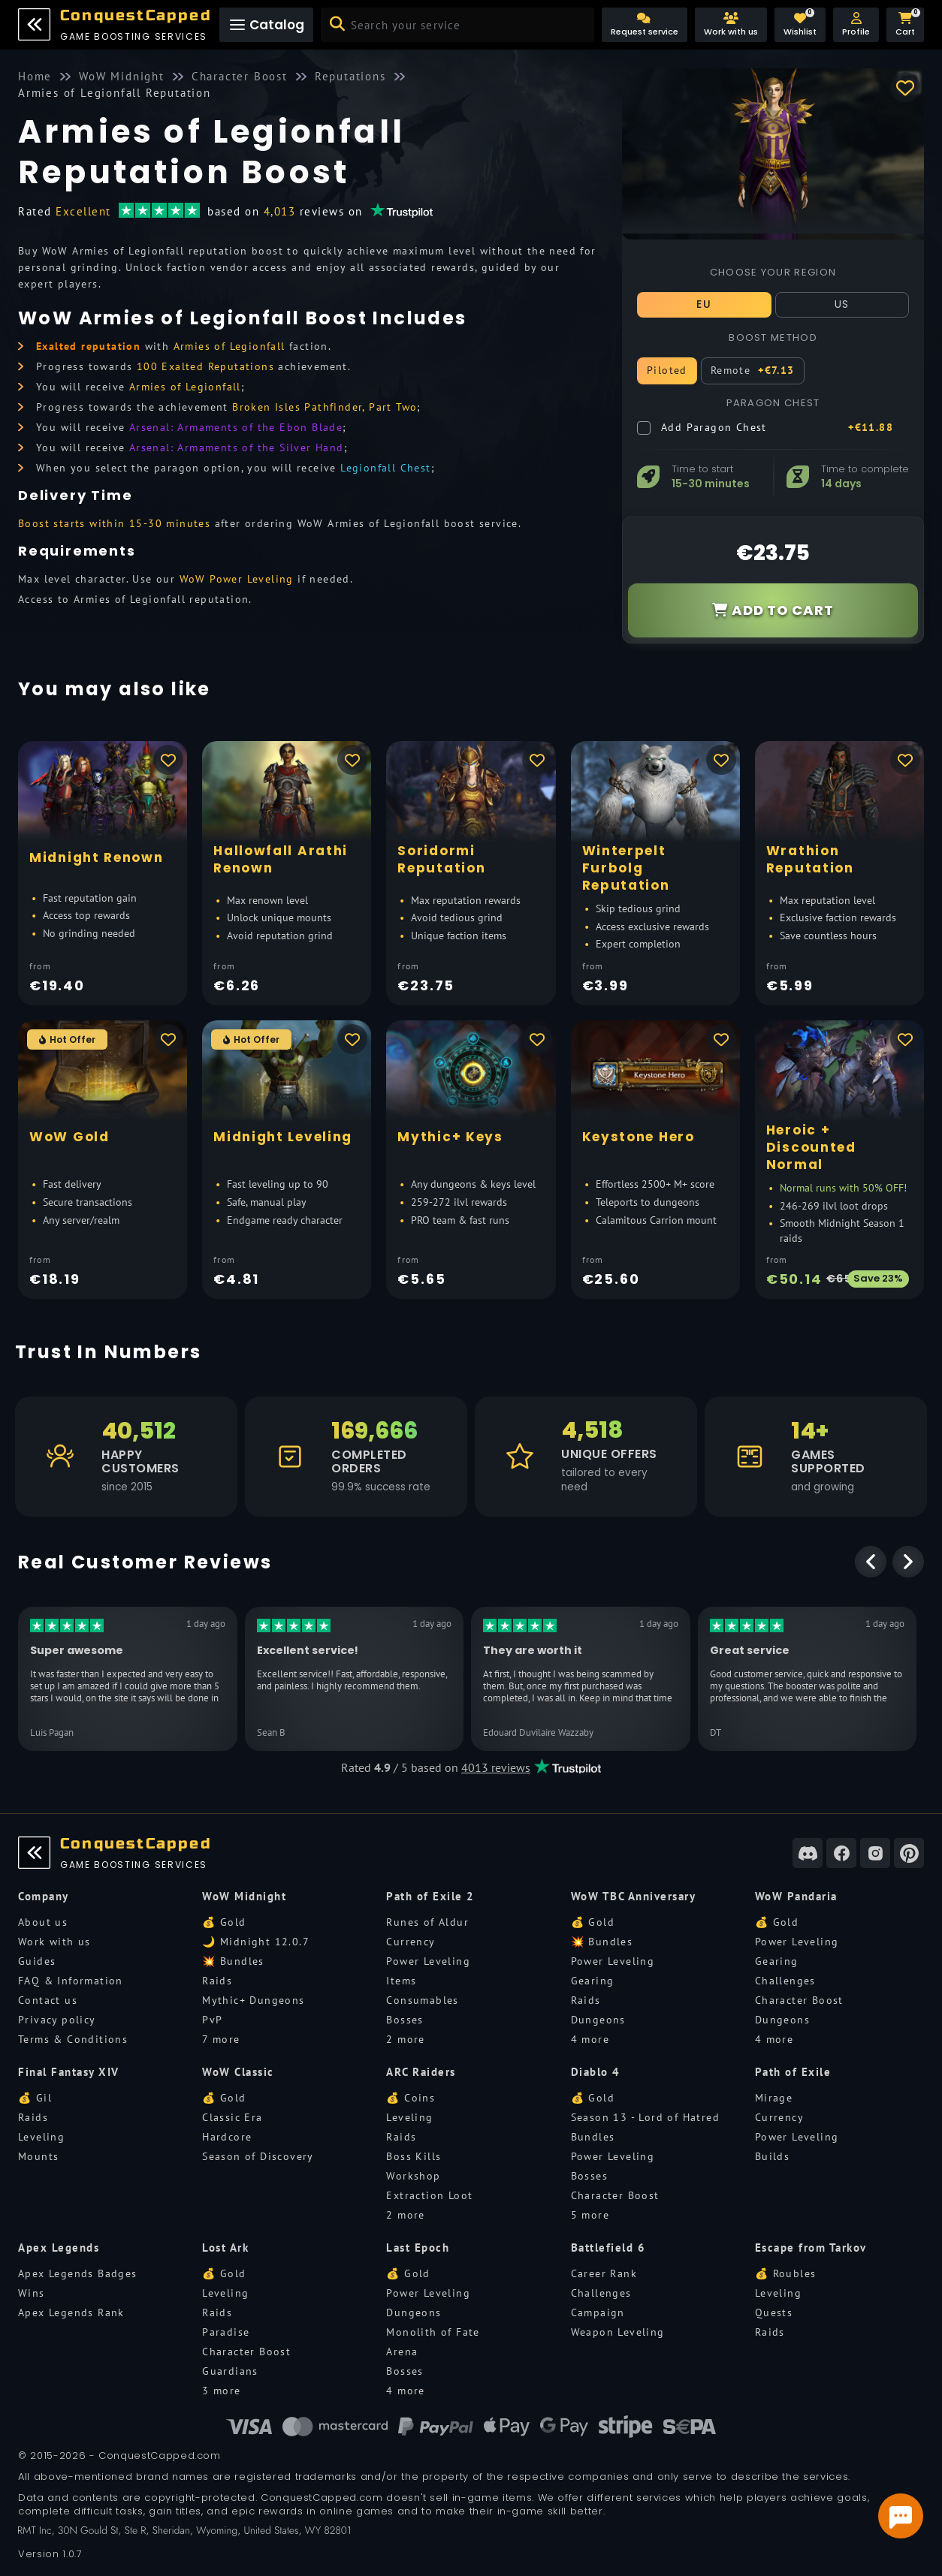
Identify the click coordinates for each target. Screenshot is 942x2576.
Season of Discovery (258, 2156)
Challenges (785, 1980)
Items (401, 1980)
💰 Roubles (786, 2273)
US (842, 304)
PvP (212, 2019)
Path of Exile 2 (430, 1896)
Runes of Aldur (427, 1922)
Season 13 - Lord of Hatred (645, 2117)
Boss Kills (413, 2156)
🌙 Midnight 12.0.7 (255, 1941)
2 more (405, 2039)
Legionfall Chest (385, 468)
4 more (590, 2039)
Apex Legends (58, 2247)
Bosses (404, 2019)
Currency (410, 1941)
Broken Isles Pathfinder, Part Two (324, 407)
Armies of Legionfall (229, 346)
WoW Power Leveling (237, 579)
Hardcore (227, 2137)
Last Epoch (417, 2247)
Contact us (47, 2000)
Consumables (422, 2000)
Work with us (54, 1941)
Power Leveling (428, 1961)
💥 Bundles (233, 1961)
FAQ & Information (70, 1980)
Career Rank (604, 2273)
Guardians (230, 2371)
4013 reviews (495, 1767)
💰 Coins (410, 2097)
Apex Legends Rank (71, 2312)
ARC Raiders (421, 2072)
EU (703, 304)
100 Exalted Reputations (205, 366)
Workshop (413, 2176)
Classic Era (232, 2117)
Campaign (598, 2312)
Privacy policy (57, 2019)
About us (43, 1922)
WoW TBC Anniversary (633, 1896)
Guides (37, 1961)
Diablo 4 (595, 2072)
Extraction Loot (429, 2195)
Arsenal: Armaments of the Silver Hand (236, 447)
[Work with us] (731, 25)
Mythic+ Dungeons (253, 2000)
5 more (590, 2215)
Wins (31, 2293)
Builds (772, 2156)
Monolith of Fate (432, 2332)
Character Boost (799, 2000)
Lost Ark (225, 2247)
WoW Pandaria (796, 1896)
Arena (402, 2351)
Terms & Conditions (73, 2039)
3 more (221, 2390)
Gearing (592, 1980)
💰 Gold (224, 1922)
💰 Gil (35, 2097)
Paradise (225, 2332)
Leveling (41, 2137)
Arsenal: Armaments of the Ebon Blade (236, 427)
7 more (221, 2039)
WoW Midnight (244, 1896)
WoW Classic (238, 2072)
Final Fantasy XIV (68, 2072)
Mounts (38, 2156)
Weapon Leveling (618, 2332)
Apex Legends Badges (77, 2273)
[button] (856, 25)
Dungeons (598, 2019)
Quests (774, 2312)
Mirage (774, 2097)
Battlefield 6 (608, 2247)
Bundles (593, 2137)
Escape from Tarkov (811, 2247)
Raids (217, 1980)
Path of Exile (793, 2072)
